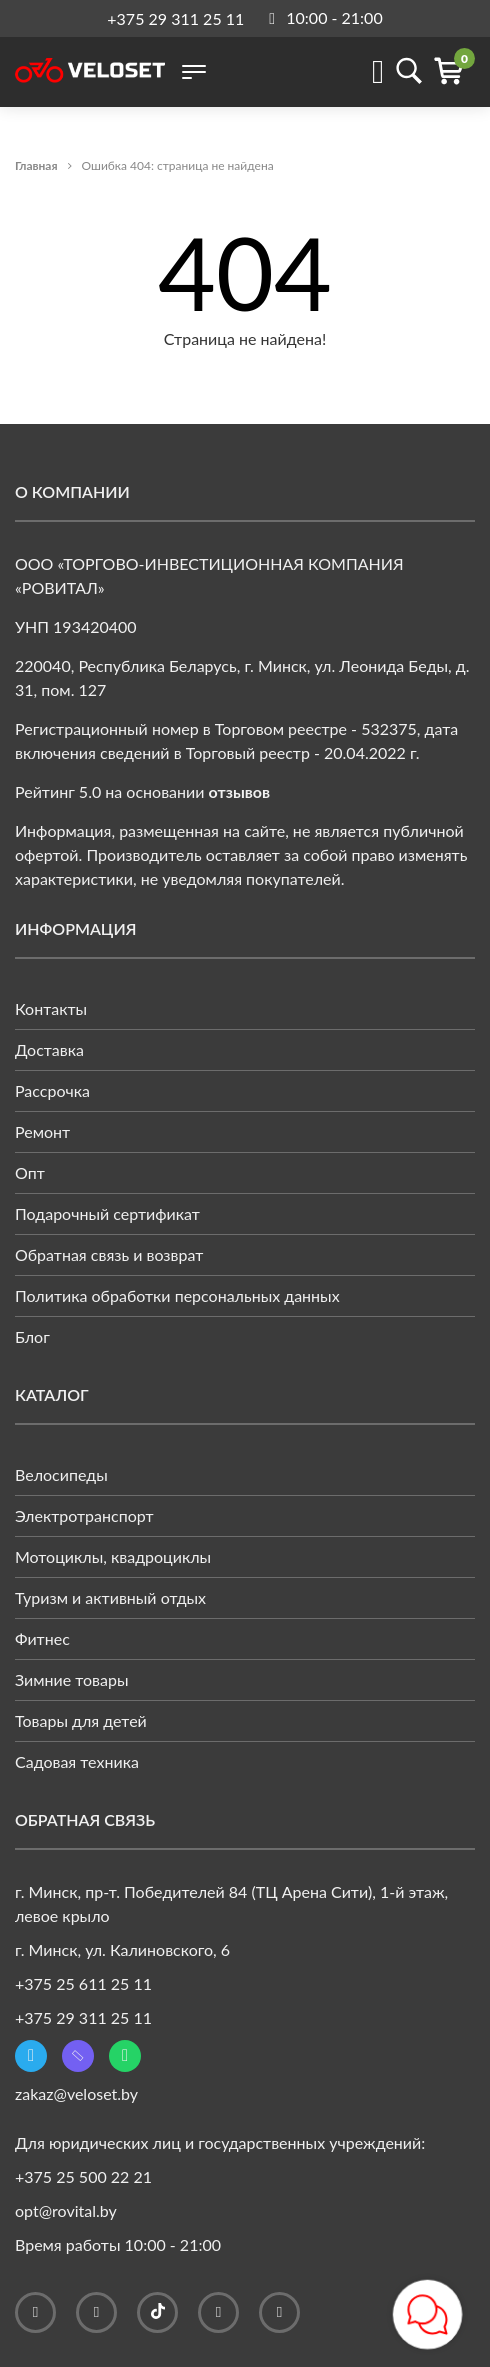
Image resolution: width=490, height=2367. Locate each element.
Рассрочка (52, 1090)
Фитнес (42, 1638)
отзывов (240, 791)
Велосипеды (61, 1474)
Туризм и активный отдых (110, 1597)
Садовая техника (77, 1761)
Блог (32, 1336)
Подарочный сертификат (107, 1213)
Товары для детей (81, 1720)
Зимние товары (72, 1679)
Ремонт (42, 1131)
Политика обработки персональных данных (177, 1295)
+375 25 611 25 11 (83, 1983)
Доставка (49, 1049)
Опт (30, 1172)
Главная (36, 165)
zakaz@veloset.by (76, 2093)
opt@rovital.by (66, 2210)
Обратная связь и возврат (109, 1254)
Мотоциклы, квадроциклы (113, 1556)
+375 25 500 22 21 (83, 2176)
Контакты (51, 1008)
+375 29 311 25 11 (175, 18)
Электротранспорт (84, 1515)
